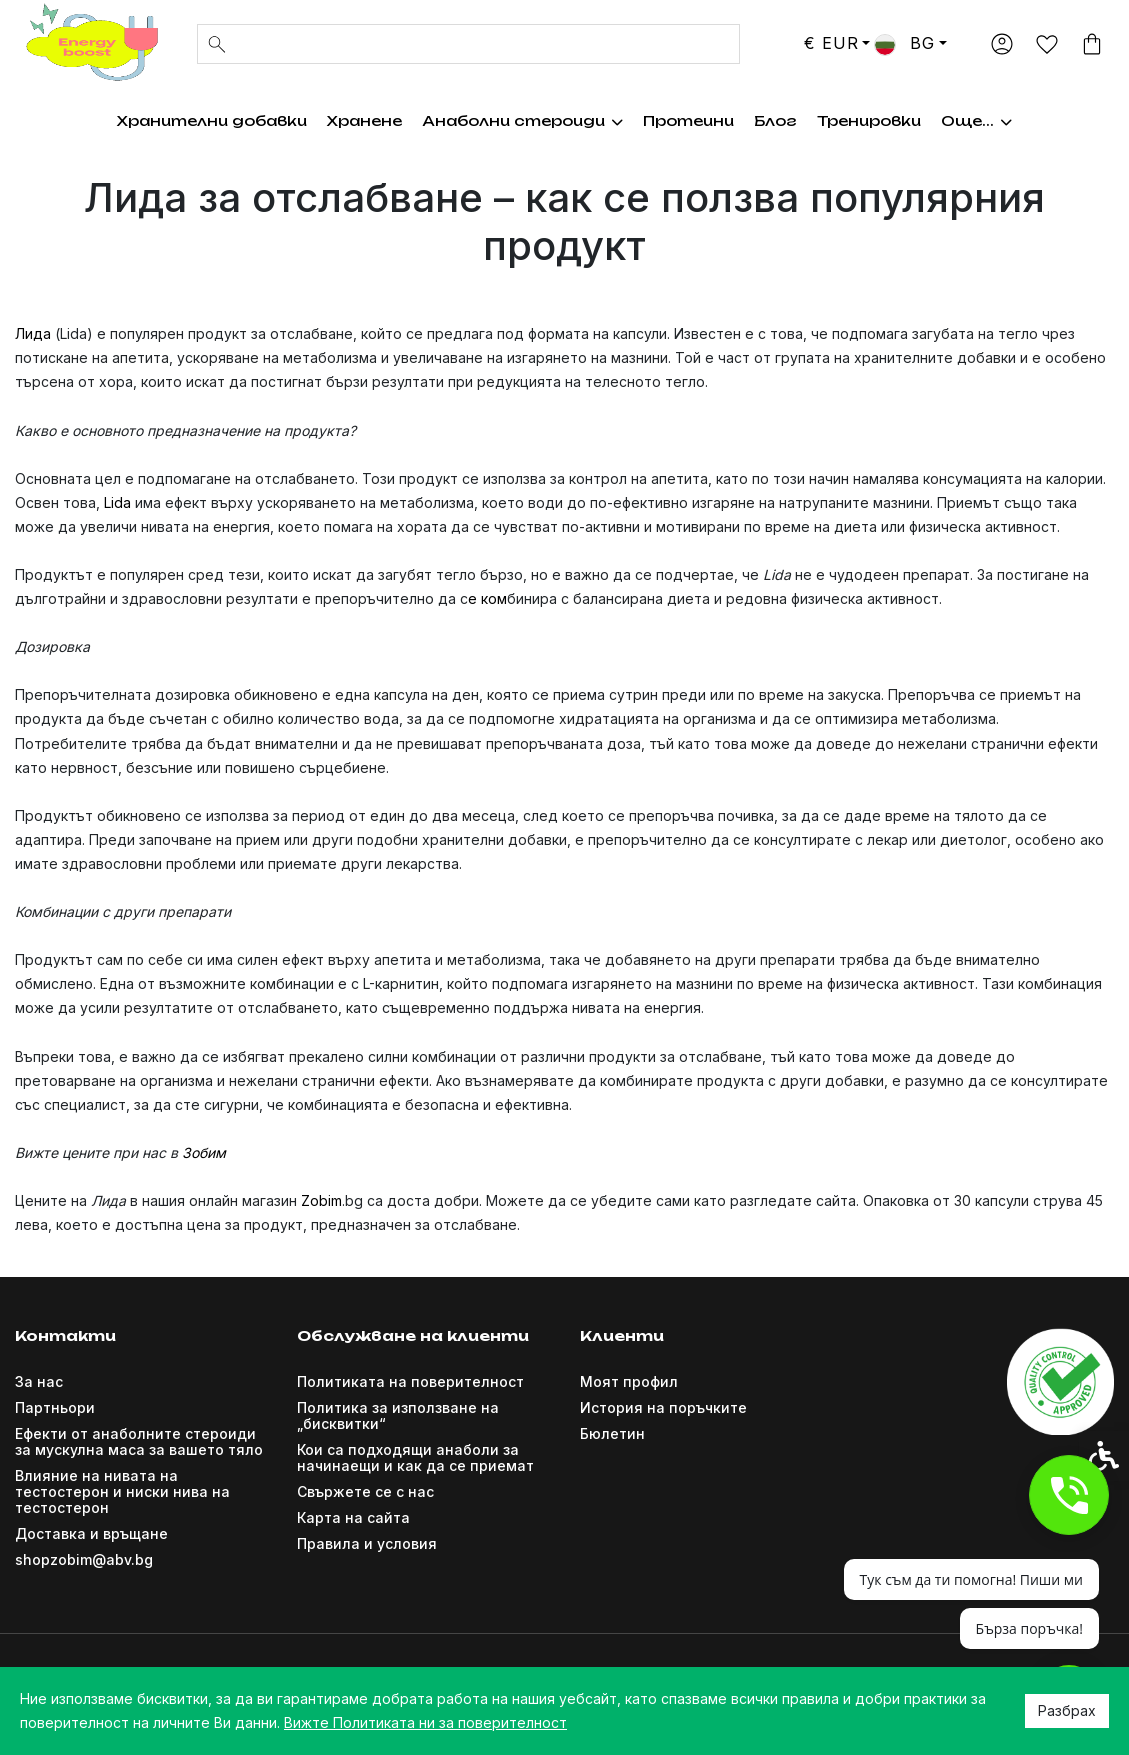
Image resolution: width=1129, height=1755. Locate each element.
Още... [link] (991, 120)
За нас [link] (39, 1381)
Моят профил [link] (629, 1381)
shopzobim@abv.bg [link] (84, 1559)
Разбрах (1067, 1710)
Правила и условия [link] (367, 1543)
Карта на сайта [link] (353, 1517)
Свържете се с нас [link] (365, 1491)
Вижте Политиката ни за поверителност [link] (425, 1722)
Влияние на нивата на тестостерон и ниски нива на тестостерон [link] (122, 1491)
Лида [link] (33, 333)
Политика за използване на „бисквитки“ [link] (398, 1415)
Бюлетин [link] (612, 1433)
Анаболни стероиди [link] (508, 120)
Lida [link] (117, 502)
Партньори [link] (55, 1407)
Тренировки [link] (884, 120)
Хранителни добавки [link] (198, 120)
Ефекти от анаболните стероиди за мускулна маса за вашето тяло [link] (139, 1441)
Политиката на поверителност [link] (410, 1381)
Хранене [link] (350, 120)
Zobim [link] (321, 1200)
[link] (90, 42)
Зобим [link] (204, 1152)
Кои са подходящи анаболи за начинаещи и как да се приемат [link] (415, 1457)
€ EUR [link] (831, 43)
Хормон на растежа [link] (720, 120)
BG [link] (904, 43)
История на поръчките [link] (663, 1407)
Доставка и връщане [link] (91, 1533)
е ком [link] (487, 598)
